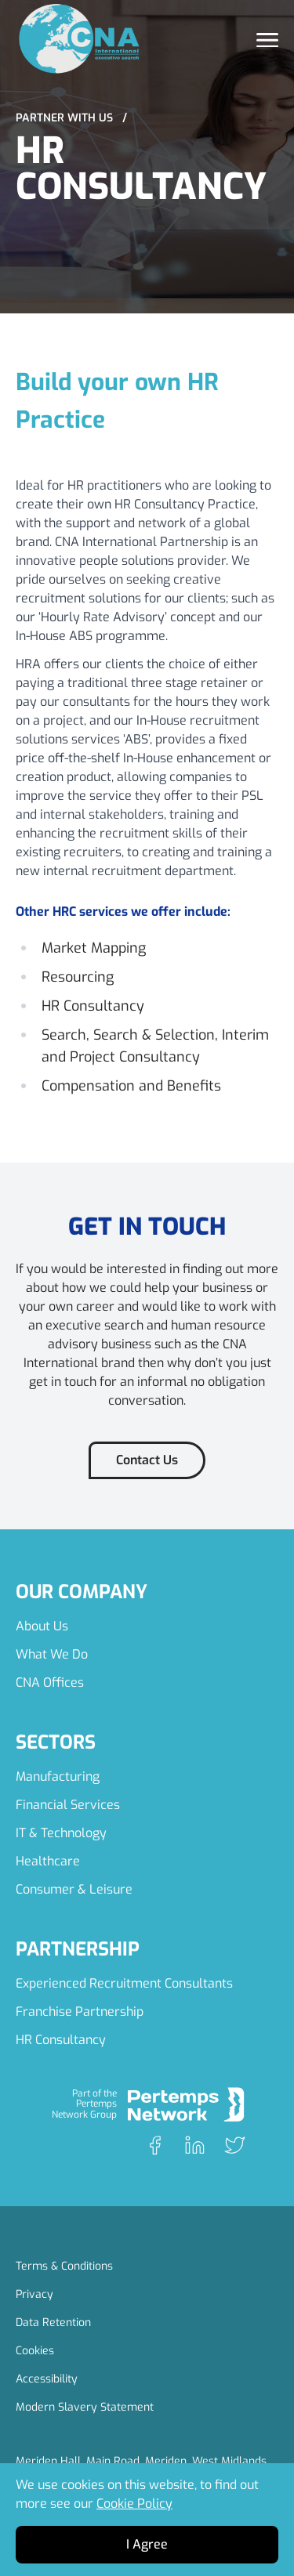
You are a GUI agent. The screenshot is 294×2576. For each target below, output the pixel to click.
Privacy (34, 2294)
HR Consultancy (61, 2039)
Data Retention (53, 2322)
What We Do (52, 1654)
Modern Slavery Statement (85, 2407)
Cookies (35, 2350)
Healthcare (48, 1861)
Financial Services (68, 1804)
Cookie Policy (134, 2503)
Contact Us (147, 1460)
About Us (42, 1626)
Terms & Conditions (64, 2266)
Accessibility (47, 2379)
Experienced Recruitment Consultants (124, 1983)
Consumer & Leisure (74, 1889)
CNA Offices (50, 1682)
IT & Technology (61, 1833)
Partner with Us (71, 117)
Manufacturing (58, 1776)
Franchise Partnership (79, 2011)
